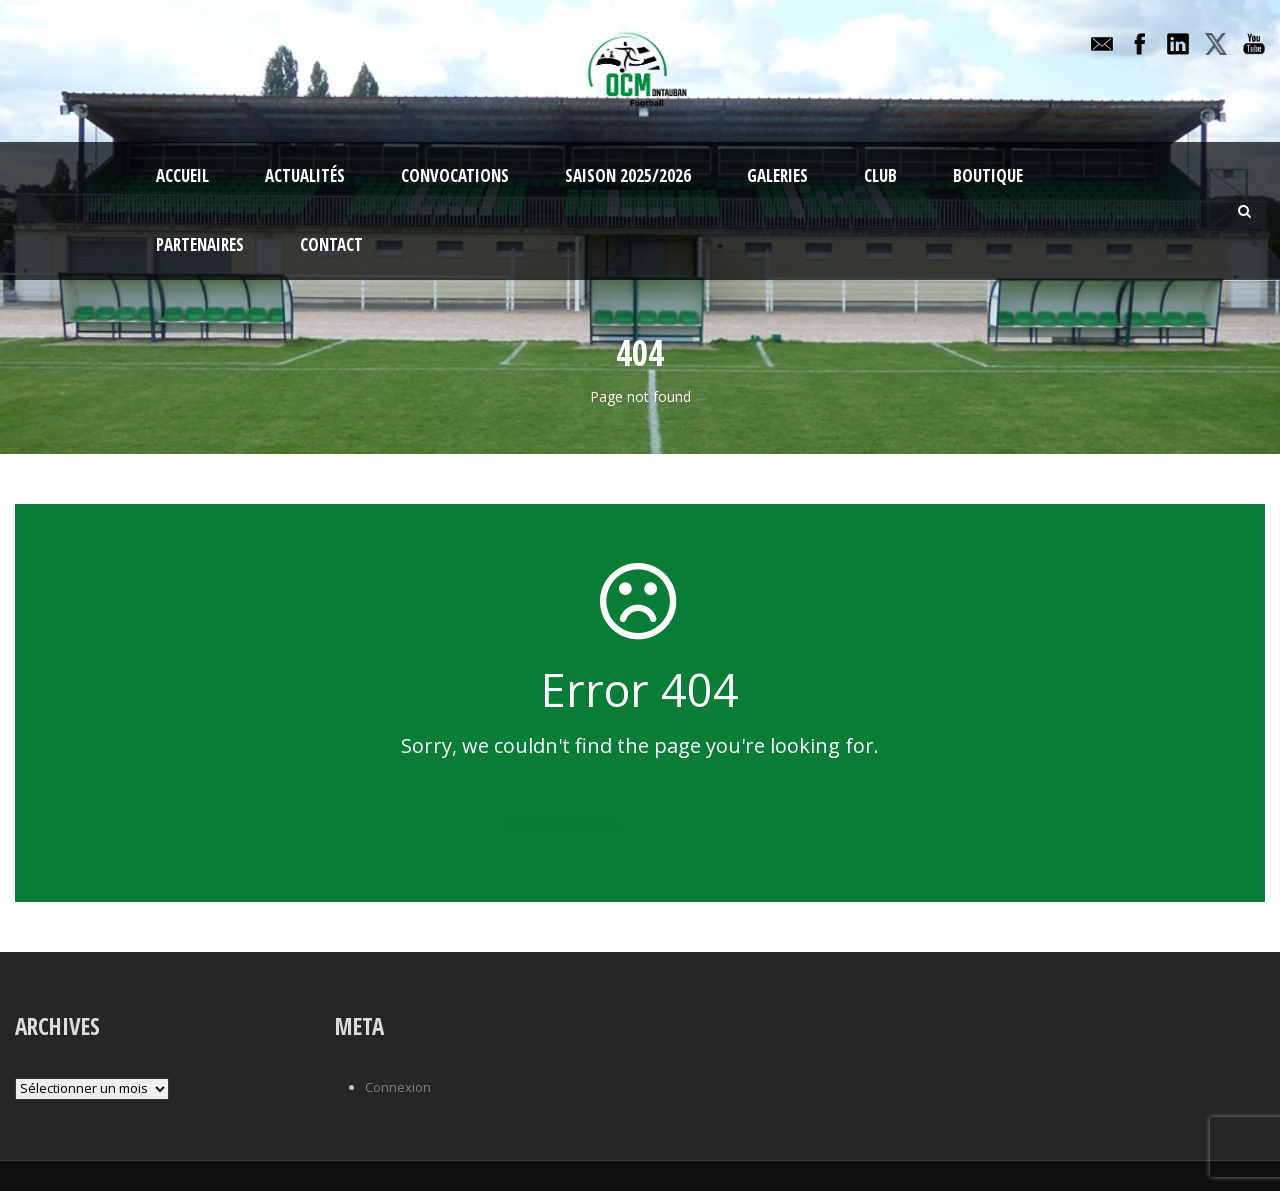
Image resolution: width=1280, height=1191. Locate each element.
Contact (331, 244)
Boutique (988, 175)
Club (880, 175)
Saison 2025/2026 (628, 175)
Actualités (305, 175)
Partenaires (200, 244)
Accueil (182, 175)
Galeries (777, 175)
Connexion (398, 1087)
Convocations (455, 175)
